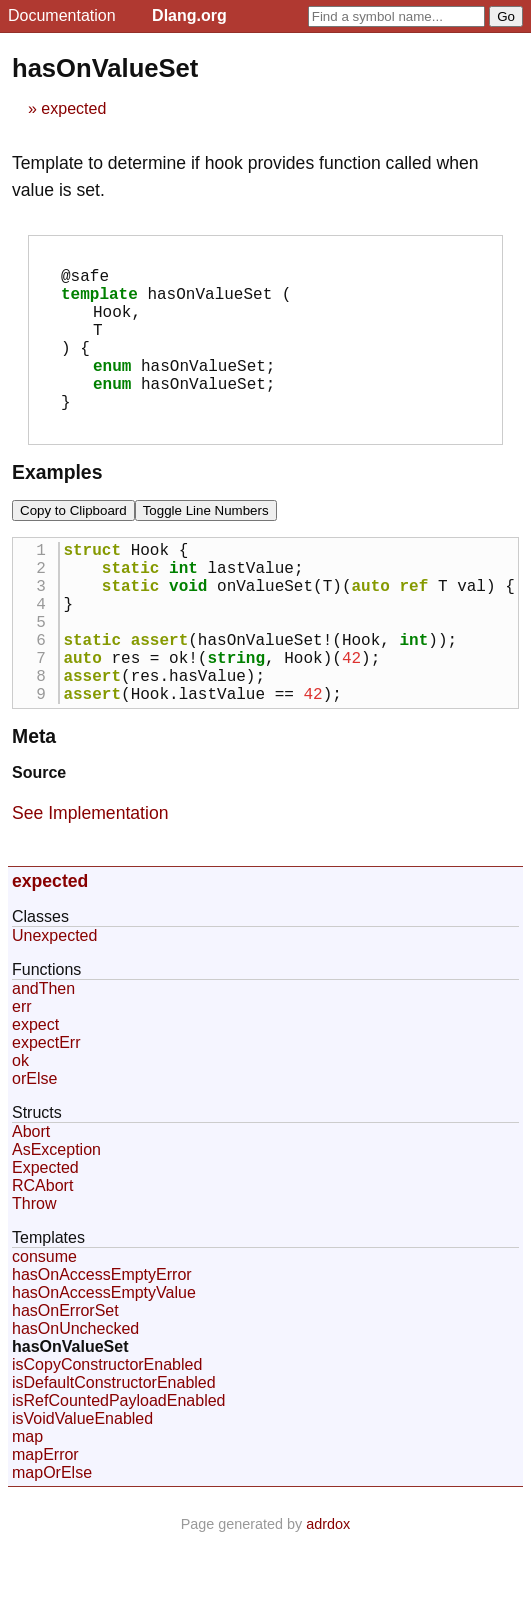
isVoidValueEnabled (82, 1486)
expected (73, 108)
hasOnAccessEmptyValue (104, 1360)
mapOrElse (52, 1540)
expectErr (46, 1110)
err (22, 1074)
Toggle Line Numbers (206, 542)
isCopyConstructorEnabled (107, 1432)
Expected (45, 1235)
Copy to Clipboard (73, 542)
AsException (56, 1217)
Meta (34, 804)
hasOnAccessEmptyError (102, 1342)
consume (44, 1324)
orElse (34, 1146)
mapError (45, 1522)
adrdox (328, 1592)
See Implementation (90, 881)
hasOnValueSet (70, 1414)
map (27, 1504)
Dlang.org (189, 15)
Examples (57, 504)
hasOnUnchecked (75, 1396)
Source (39, 840)
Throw (34, 1271)
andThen (43, 1056)
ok (20, 1128)
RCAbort (42, 1253)
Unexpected (54, 1003)
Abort (31, 1199)
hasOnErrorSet (65, 1378)
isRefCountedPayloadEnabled (118, 1468)
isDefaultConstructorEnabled (114, 1450)
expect (35, 1092)
